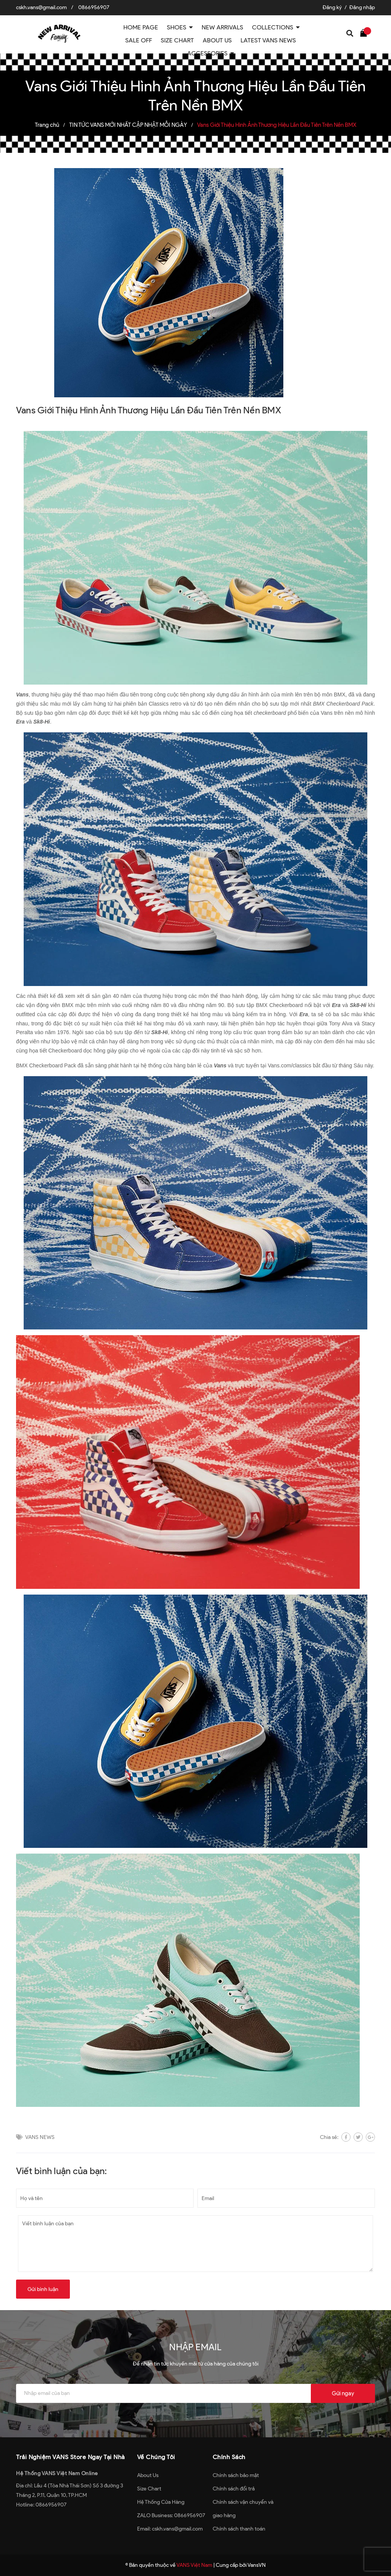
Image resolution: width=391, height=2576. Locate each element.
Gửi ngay (343, 2393)
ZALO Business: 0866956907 (171, 2515)
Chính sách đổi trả (234, 2488)
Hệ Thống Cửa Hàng (160, 2502)
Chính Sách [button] (229, 2457)
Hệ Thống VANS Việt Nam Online (57, 2473)
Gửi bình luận (42, 2289)
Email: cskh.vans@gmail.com (170, 2529)
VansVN (256, 2565)
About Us (147, 2475)
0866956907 (93, 7)
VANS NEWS (40, 2137)
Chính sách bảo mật (236, 2475)
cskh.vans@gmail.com (41, 7)
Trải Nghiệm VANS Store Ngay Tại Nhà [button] (70, 2457)
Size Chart (149, 2488)
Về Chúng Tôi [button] (156, 2457)
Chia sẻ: (329, 2137)
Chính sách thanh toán (239, 2529)
